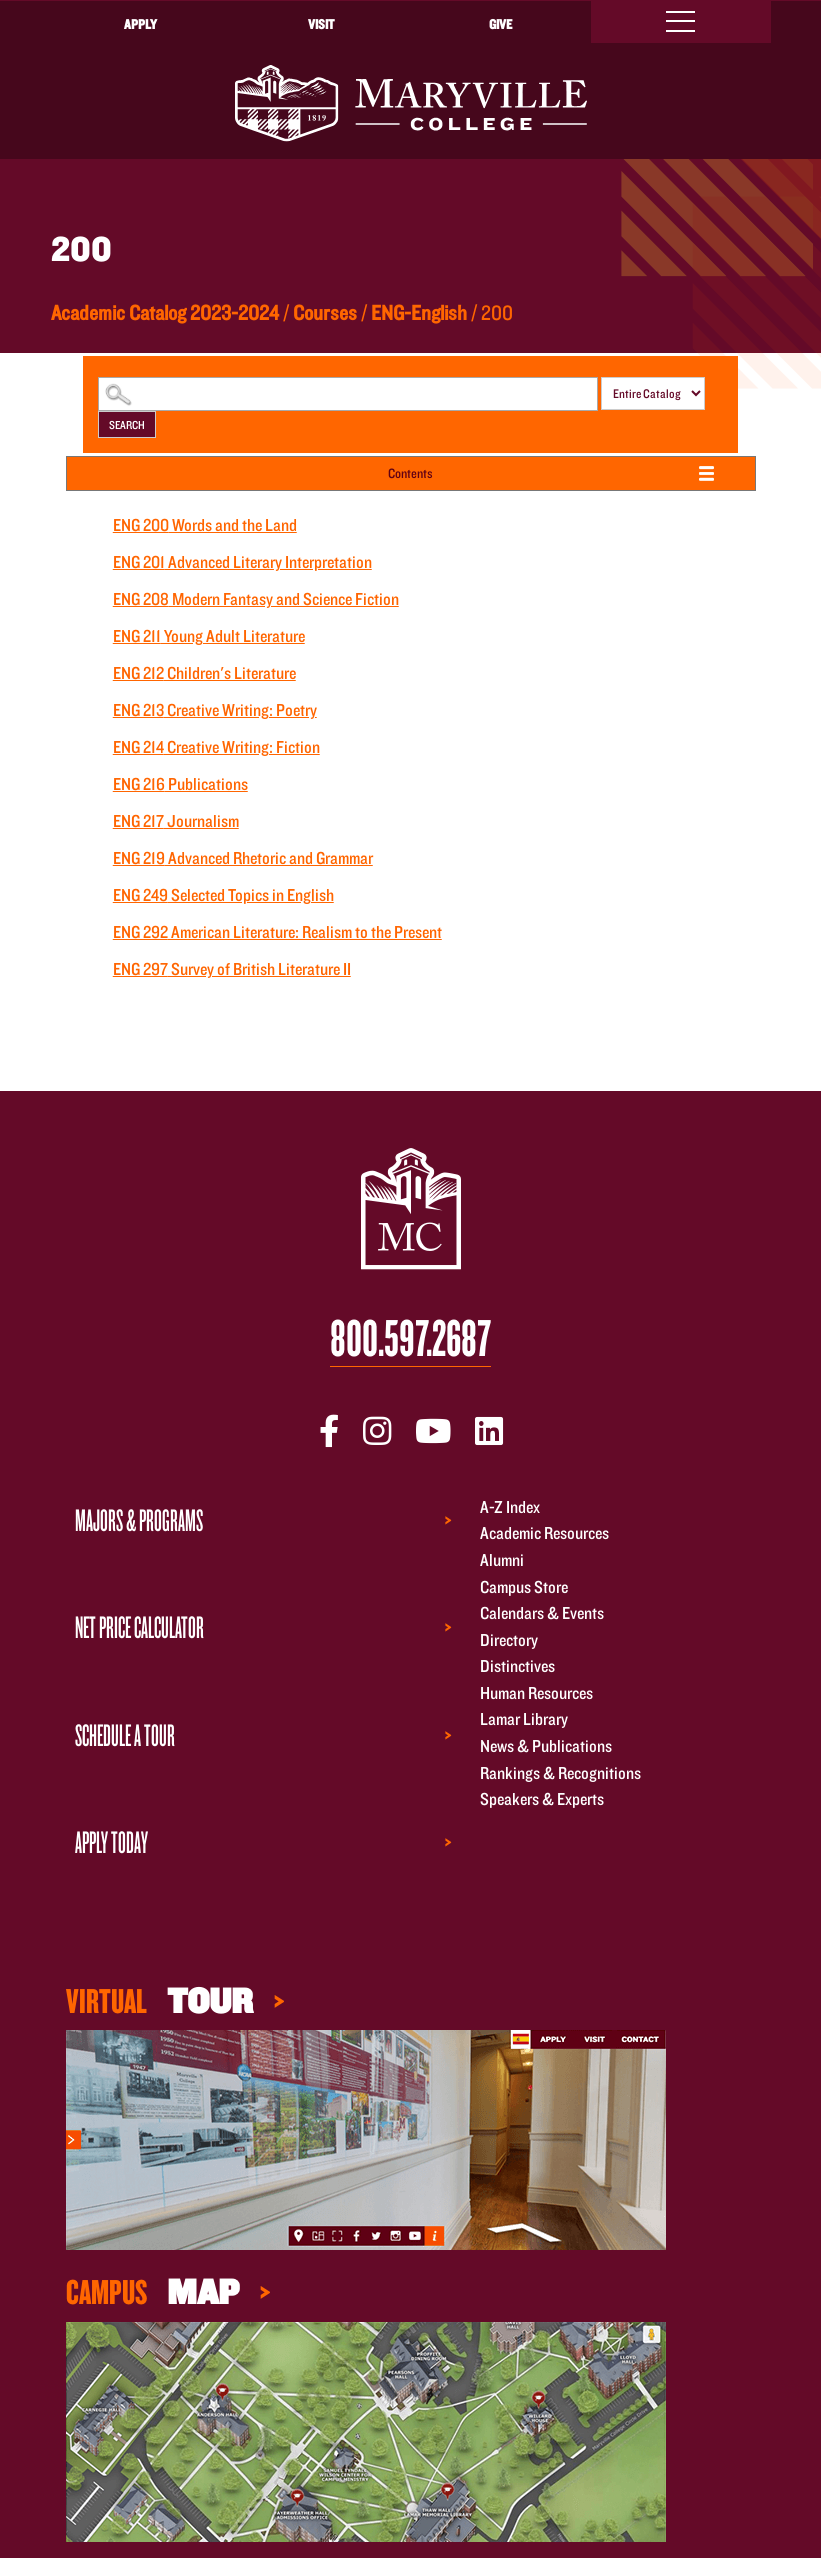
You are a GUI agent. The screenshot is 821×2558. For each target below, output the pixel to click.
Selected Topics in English (223, 894)
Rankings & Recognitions (560, 1772)
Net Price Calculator (139, 1626)
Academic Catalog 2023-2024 (165, 312)
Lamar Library (524, 1719)
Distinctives (517, 1666)
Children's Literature (204, 672)
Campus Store (524, 1586)
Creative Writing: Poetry (215, 709)
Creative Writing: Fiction (216, 746)
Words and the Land (205, 524)
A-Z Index (510, 1506)
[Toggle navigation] (681, 22)
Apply (140, 24)
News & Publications (546, 1745)
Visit (321, 24)
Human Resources (536, 1692)
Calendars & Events (542, 1612)
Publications (180, 783)
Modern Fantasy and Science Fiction (256, 598)
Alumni (502, 1559)
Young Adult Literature (209, 635)
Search (127, 424)
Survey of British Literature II (232, 968)
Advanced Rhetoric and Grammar (243, 857)
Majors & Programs (139, 1519)
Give (500, 24)
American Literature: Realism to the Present (277, 931)
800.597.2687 (410, 1338)
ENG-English (419, 312)
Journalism (176, 820)
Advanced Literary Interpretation (242, 561)
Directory (509, 1639)
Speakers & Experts (542, 1799)
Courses (325, 312)
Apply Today (111, 1841)
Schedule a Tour (125, 1734)
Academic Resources (544, 1533)
